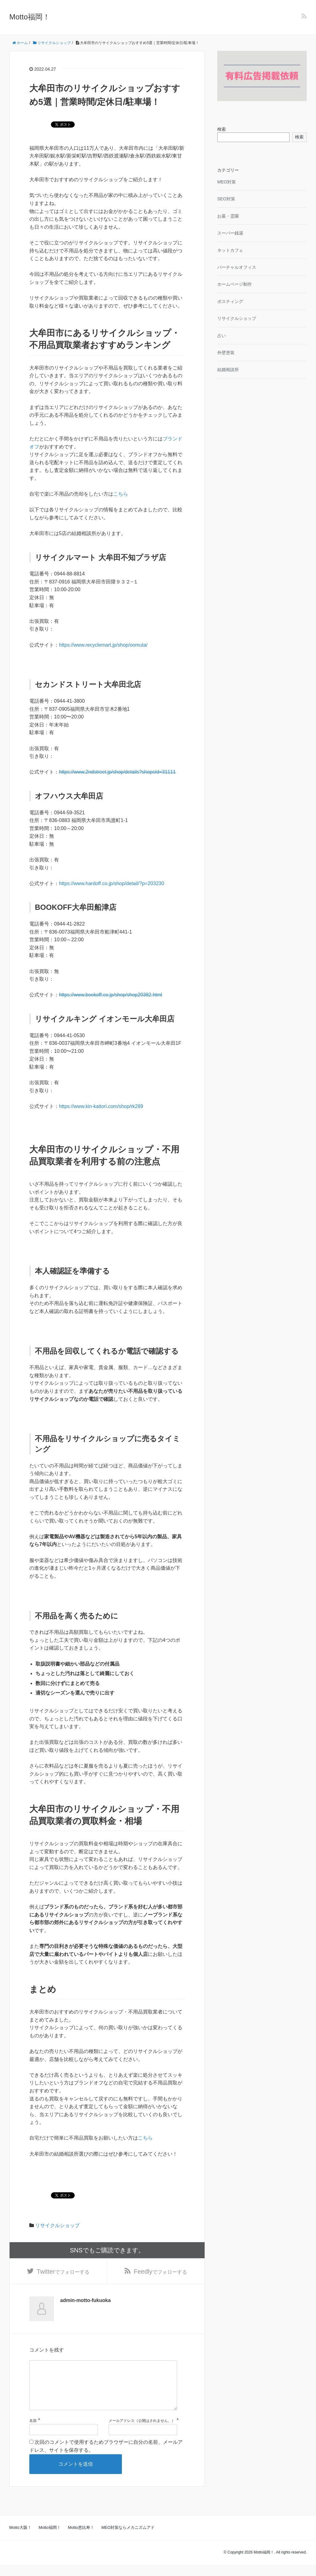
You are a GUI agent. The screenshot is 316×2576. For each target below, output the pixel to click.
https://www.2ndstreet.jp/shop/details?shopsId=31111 (117, 772)
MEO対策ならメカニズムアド (128, 2538)
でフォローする (63, 2272)
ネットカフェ (230, 250)
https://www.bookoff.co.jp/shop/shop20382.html (110, 994)
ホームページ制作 (234, 284)
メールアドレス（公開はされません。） (142, 2432)
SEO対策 (226, 198)
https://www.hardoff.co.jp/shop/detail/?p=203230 (111, 883)
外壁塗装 (226, 352)
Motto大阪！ (20, 2538)
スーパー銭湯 (230, 233)
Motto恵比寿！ (81, 2538)
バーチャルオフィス (236, 267)
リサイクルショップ (57, 2225)
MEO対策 (226, 181)
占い (221, 335)
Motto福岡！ (29, 17)
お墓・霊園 (228, 216)
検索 (221, 129)
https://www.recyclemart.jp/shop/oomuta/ (103, 645)
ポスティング (230, 301)
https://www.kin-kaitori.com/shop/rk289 (101, 1106)
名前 (33, 2432)
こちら (120, 494)
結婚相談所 (228, 369)
